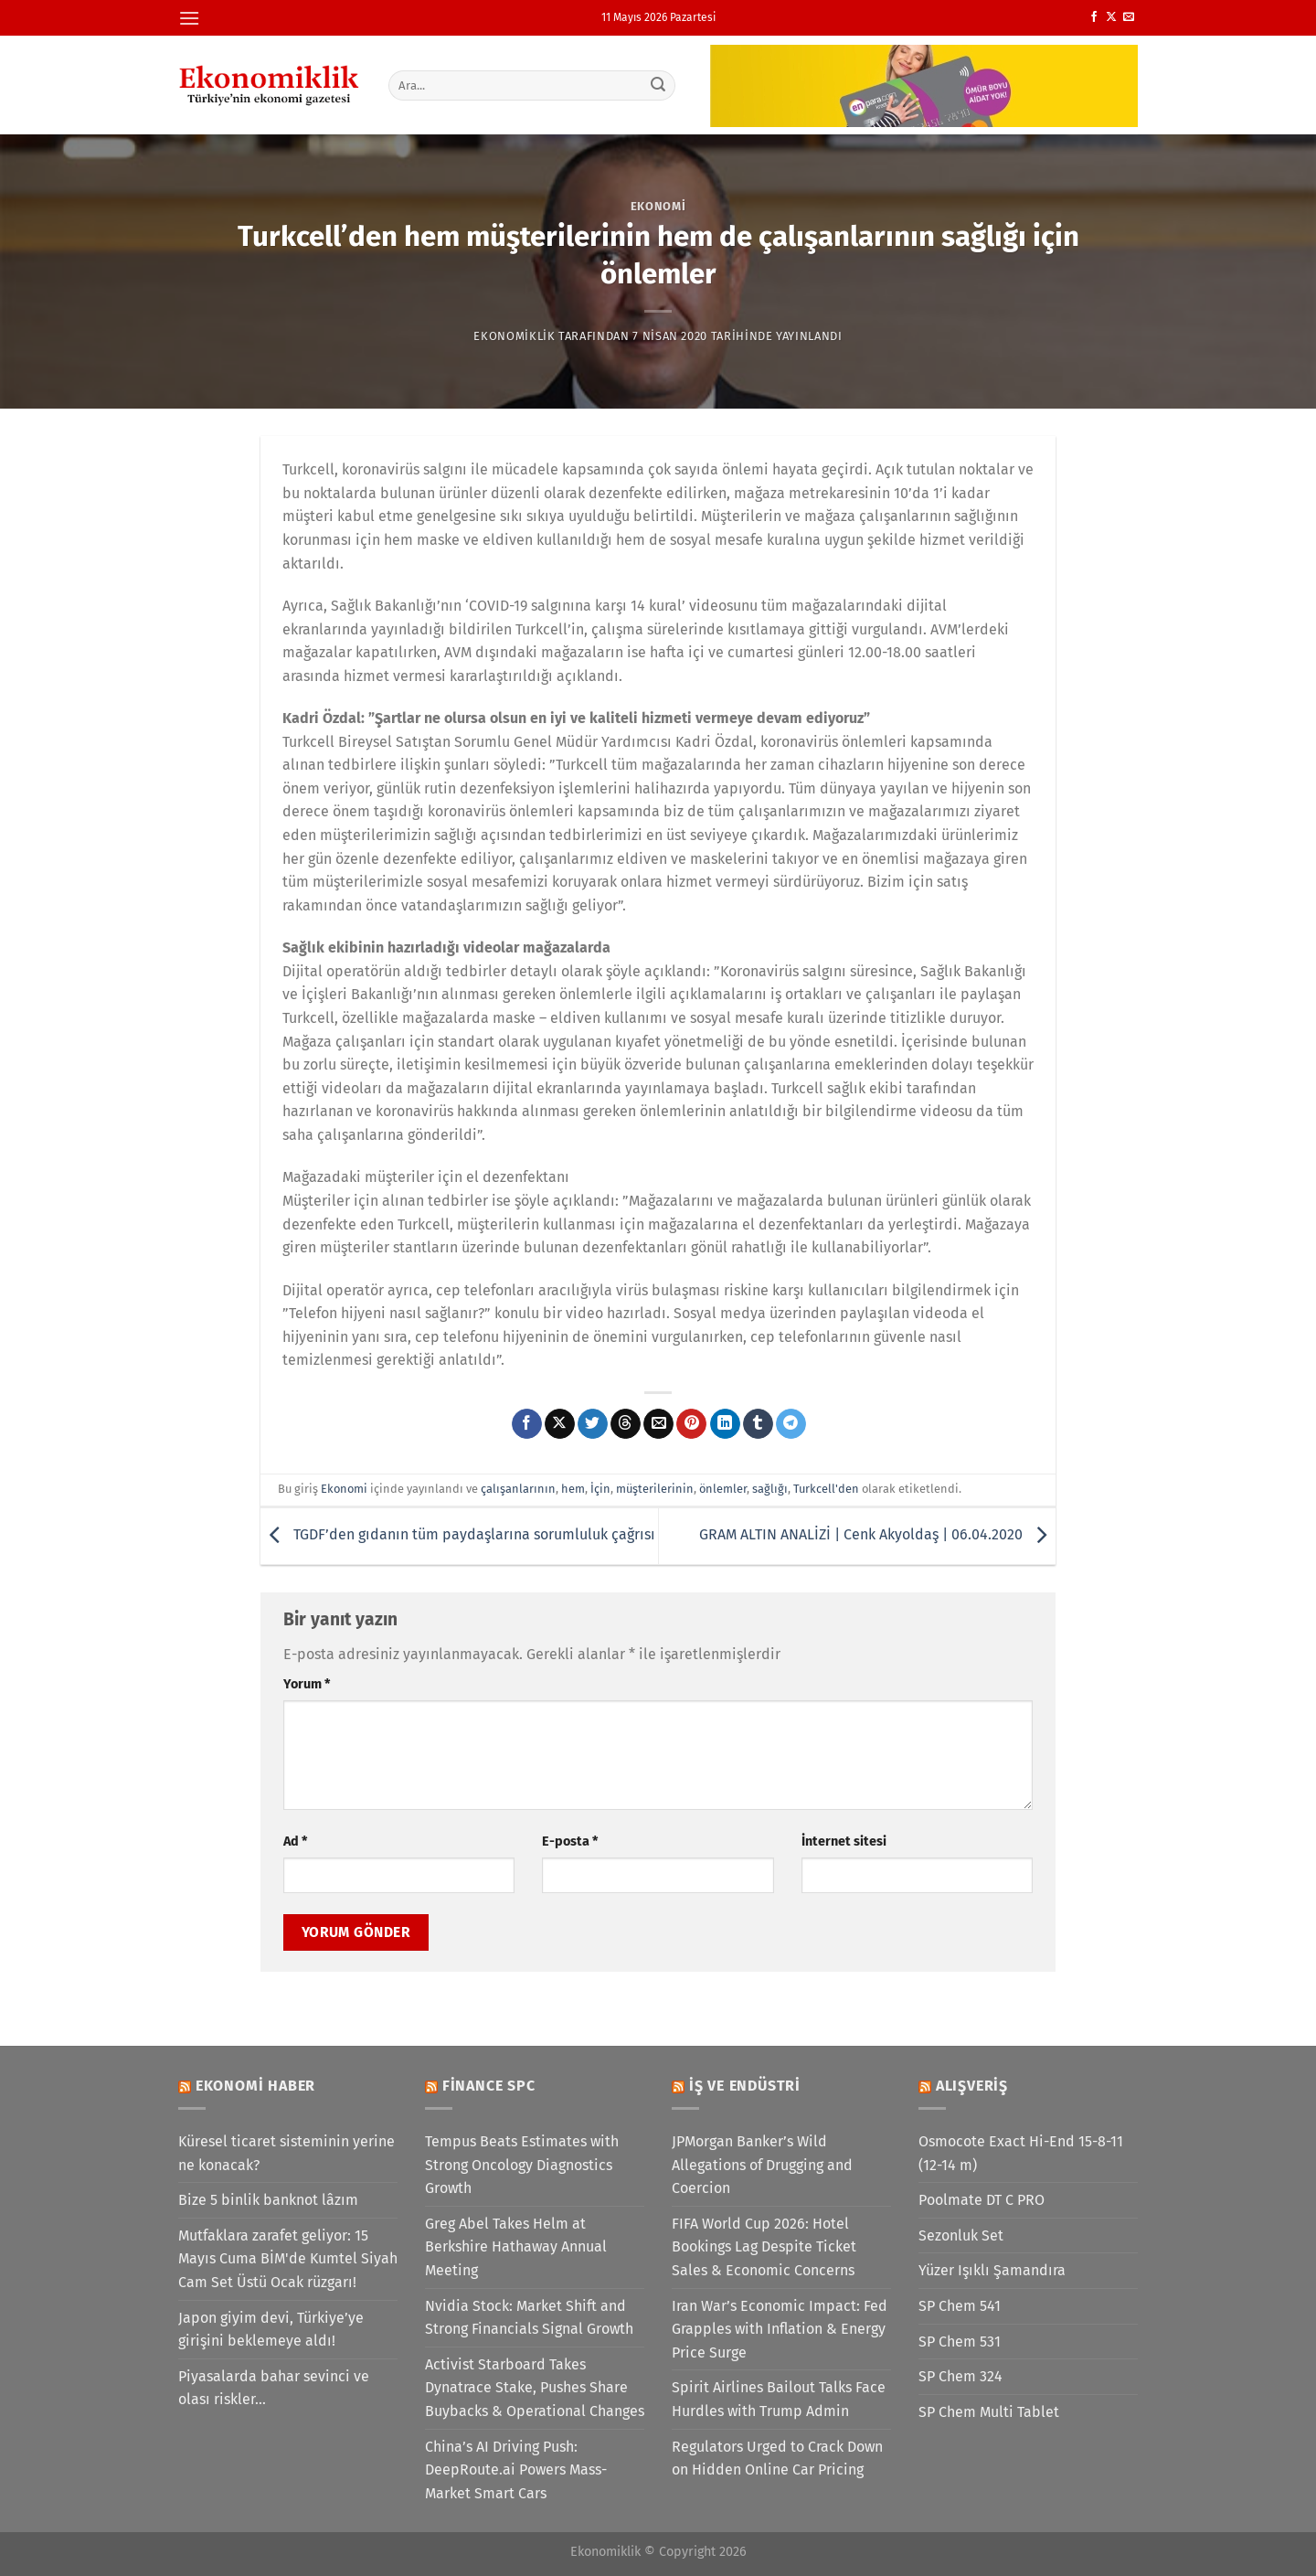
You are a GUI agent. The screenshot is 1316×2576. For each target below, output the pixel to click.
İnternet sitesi (843, 1841)
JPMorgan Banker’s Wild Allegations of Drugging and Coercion (762, 2165)
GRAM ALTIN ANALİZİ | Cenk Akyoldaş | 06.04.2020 (877, 1535)
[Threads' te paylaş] (625, 1424)
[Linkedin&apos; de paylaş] (725, 1424)
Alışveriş (972, 2085)
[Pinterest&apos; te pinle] (691, 1424)
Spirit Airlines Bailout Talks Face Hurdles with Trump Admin (779, 2399)
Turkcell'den (826, 1489)
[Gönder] (658, 85)
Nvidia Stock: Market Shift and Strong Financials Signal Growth (529, 2317)
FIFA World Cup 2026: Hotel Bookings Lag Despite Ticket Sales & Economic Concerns (764, 2247)
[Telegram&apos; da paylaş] (791, 1424)
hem (573, 1489)
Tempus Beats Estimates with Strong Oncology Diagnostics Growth (522, 2165)
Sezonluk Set (960, 2235)
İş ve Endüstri (745, 2085)
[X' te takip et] (1111, 17)
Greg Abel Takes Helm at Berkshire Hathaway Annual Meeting (516, 2247)
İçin (600, 1489)
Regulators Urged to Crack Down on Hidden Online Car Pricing (777, 2458)
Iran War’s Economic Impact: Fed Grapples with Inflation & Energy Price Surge (779, 2329)
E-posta (570, 1841)
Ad (295, 1841)
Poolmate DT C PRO (981, 2200)
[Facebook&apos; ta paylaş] (527, 1424)
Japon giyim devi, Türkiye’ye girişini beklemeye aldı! (271, 2329)
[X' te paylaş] (560, 1424)
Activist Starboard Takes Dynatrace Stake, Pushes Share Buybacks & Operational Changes (534, 2388)
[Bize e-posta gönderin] (1128, 17)
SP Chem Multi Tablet (988, 2412)
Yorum (306, 1684)
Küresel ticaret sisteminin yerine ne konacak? (286, 2153)
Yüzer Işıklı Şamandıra (992, 2270)
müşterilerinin (655, 1489)
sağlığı (770, 1489)
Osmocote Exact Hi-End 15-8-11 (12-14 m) (1020, 2153)
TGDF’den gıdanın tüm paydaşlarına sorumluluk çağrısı (457, 1535)
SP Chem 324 (960, 2376)
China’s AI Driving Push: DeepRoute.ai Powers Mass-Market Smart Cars (516, 2470)
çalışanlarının (518, 1489)
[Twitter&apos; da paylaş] (593, 1424)
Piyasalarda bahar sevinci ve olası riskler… (273, 2388)
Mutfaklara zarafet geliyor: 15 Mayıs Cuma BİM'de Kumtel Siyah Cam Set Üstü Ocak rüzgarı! (288, 2259)
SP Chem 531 (959, 2341)
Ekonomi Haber (255, 2085)
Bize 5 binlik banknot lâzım (268, 2200)
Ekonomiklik (514, 336)
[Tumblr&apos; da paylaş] (758, 1424)
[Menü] (189, 18)
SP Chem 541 (959, 2306)
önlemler (723, 1489)
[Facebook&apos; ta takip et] (1093, 17)
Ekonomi (658, 206)
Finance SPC (489, 2085)
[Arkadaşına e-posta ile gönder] (658, 1424)
